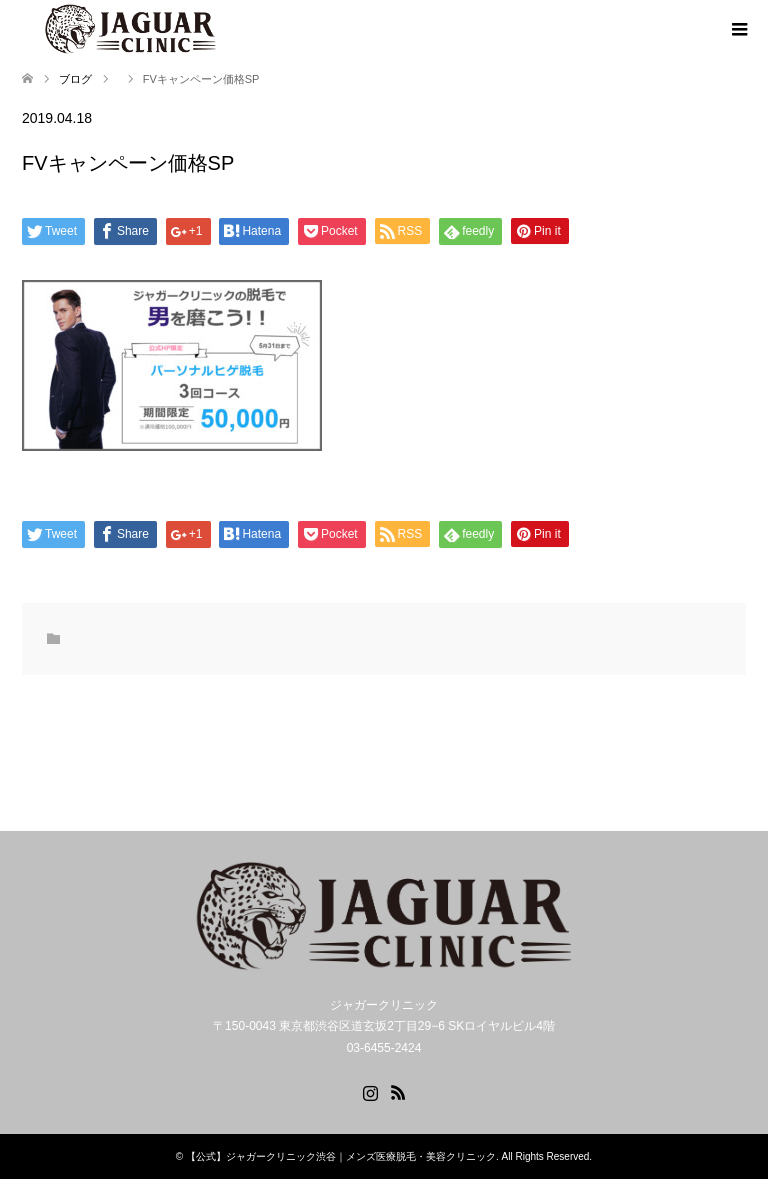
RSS (398, 1091)
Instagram (370, 1091)
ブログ (75, 79)
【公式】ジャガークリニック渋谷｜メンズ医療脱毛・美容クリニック (341, 1156)
